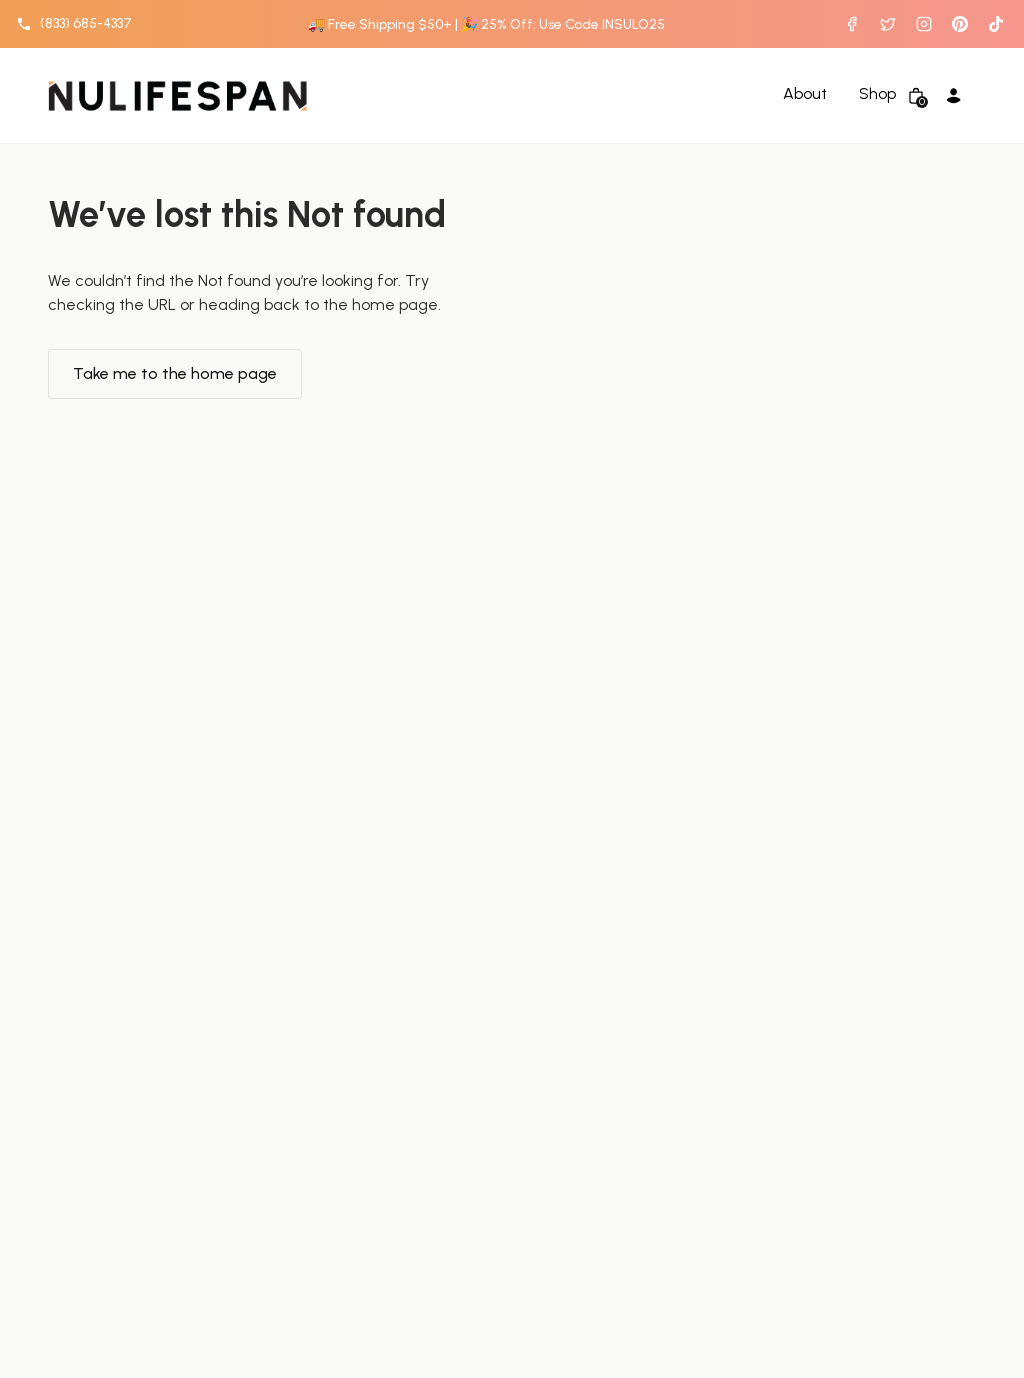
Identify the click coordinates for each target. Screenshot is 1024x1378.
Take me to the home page (175, 373)
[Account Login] (956, 96)
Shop (877, 94)
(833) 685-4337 (86, 23)
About (805, 94)
